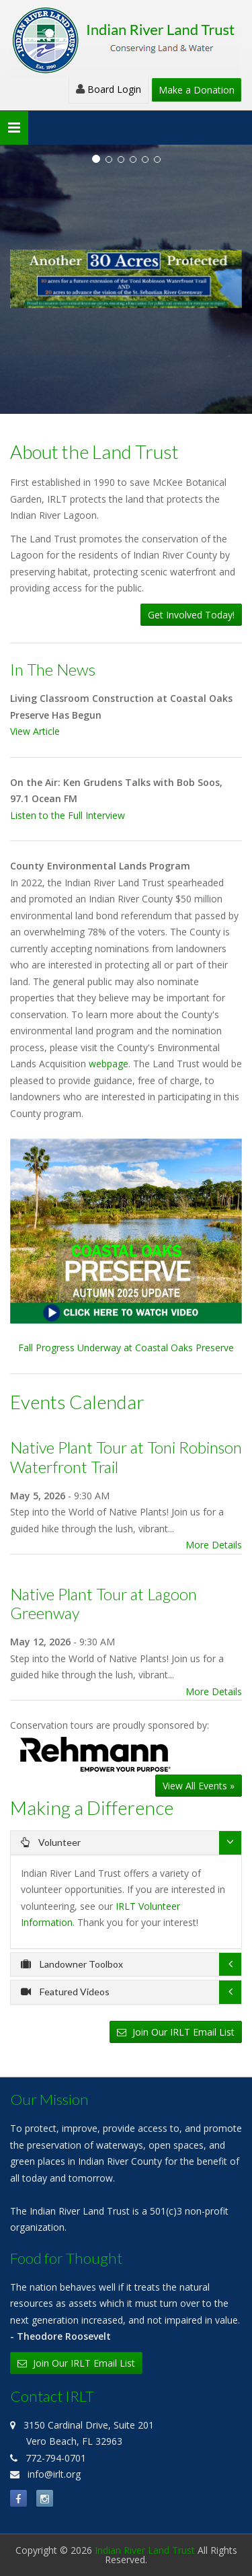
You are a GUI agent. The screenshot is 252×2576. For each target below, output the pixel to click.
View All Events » (199, 1785)
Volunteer (51, 1842)
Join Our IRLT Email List (176, 2032)
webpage (108, 1063)
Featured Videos (65, 1991)
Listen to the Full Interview (67, 815)
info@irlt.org (54, 2474)
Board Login (108, 89)
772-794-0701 (56, 2458)
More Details (213, 1544)
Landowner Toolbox (72, 1964)
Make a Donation (197, 89)
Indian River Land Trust (145, 2550)
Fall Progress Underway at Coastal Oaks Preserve (126, 1247)
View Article (35, 731)
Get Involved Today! (191, 614)
